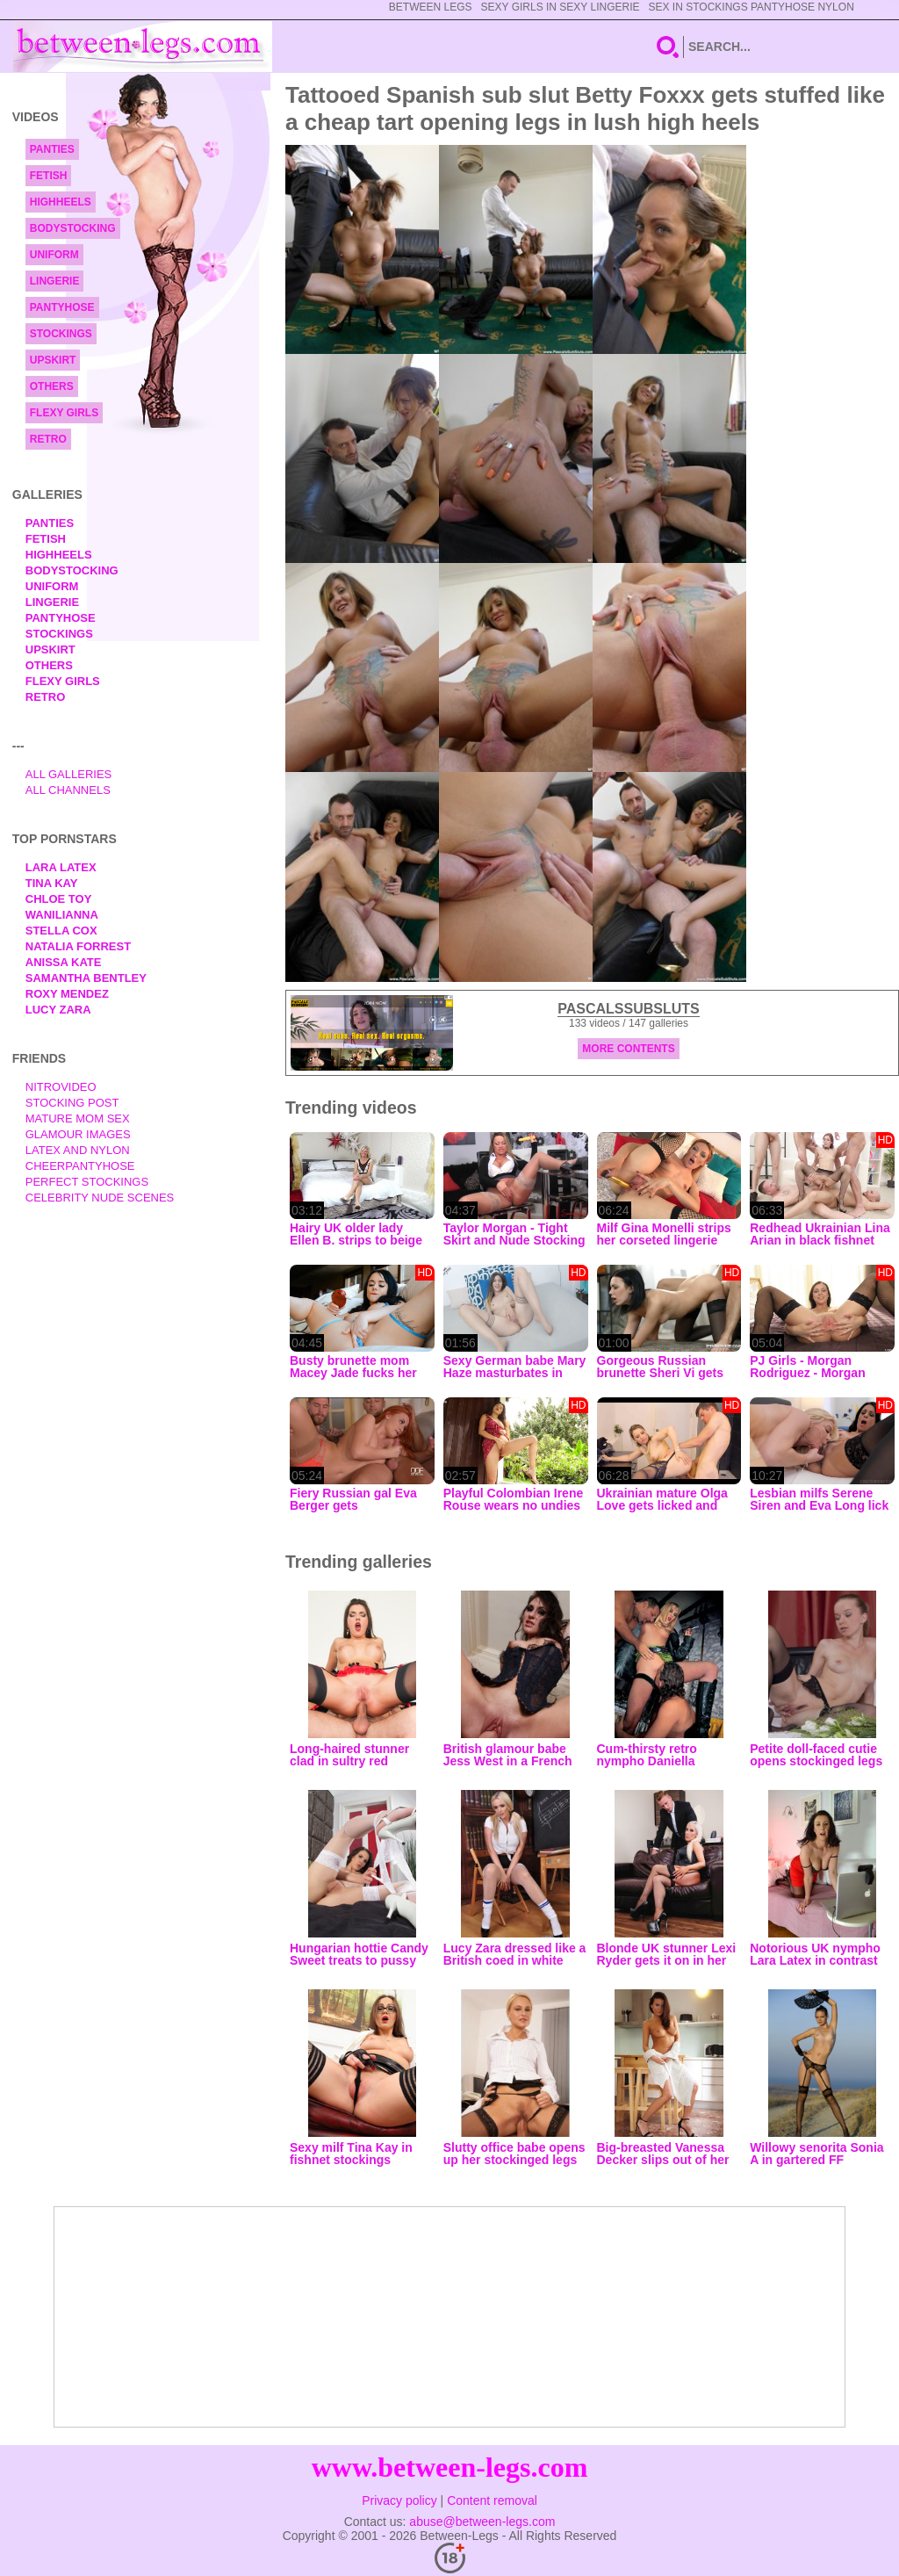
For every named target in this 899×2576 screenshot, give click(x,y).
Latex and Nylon (77, 1150)
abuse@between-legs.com (482, 2522)
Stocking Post (72, 1102)
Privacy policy (399, 2500)
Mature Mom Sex (77, 1118)
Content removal (492, 2500)
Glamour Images (78, 1134)
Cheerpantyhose (80, 1166)
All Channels (68, 790)
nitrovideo (61, 1086)
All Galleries (68, 774)
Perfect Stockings (86, 1181)
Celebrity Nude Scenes (100, 1197)
